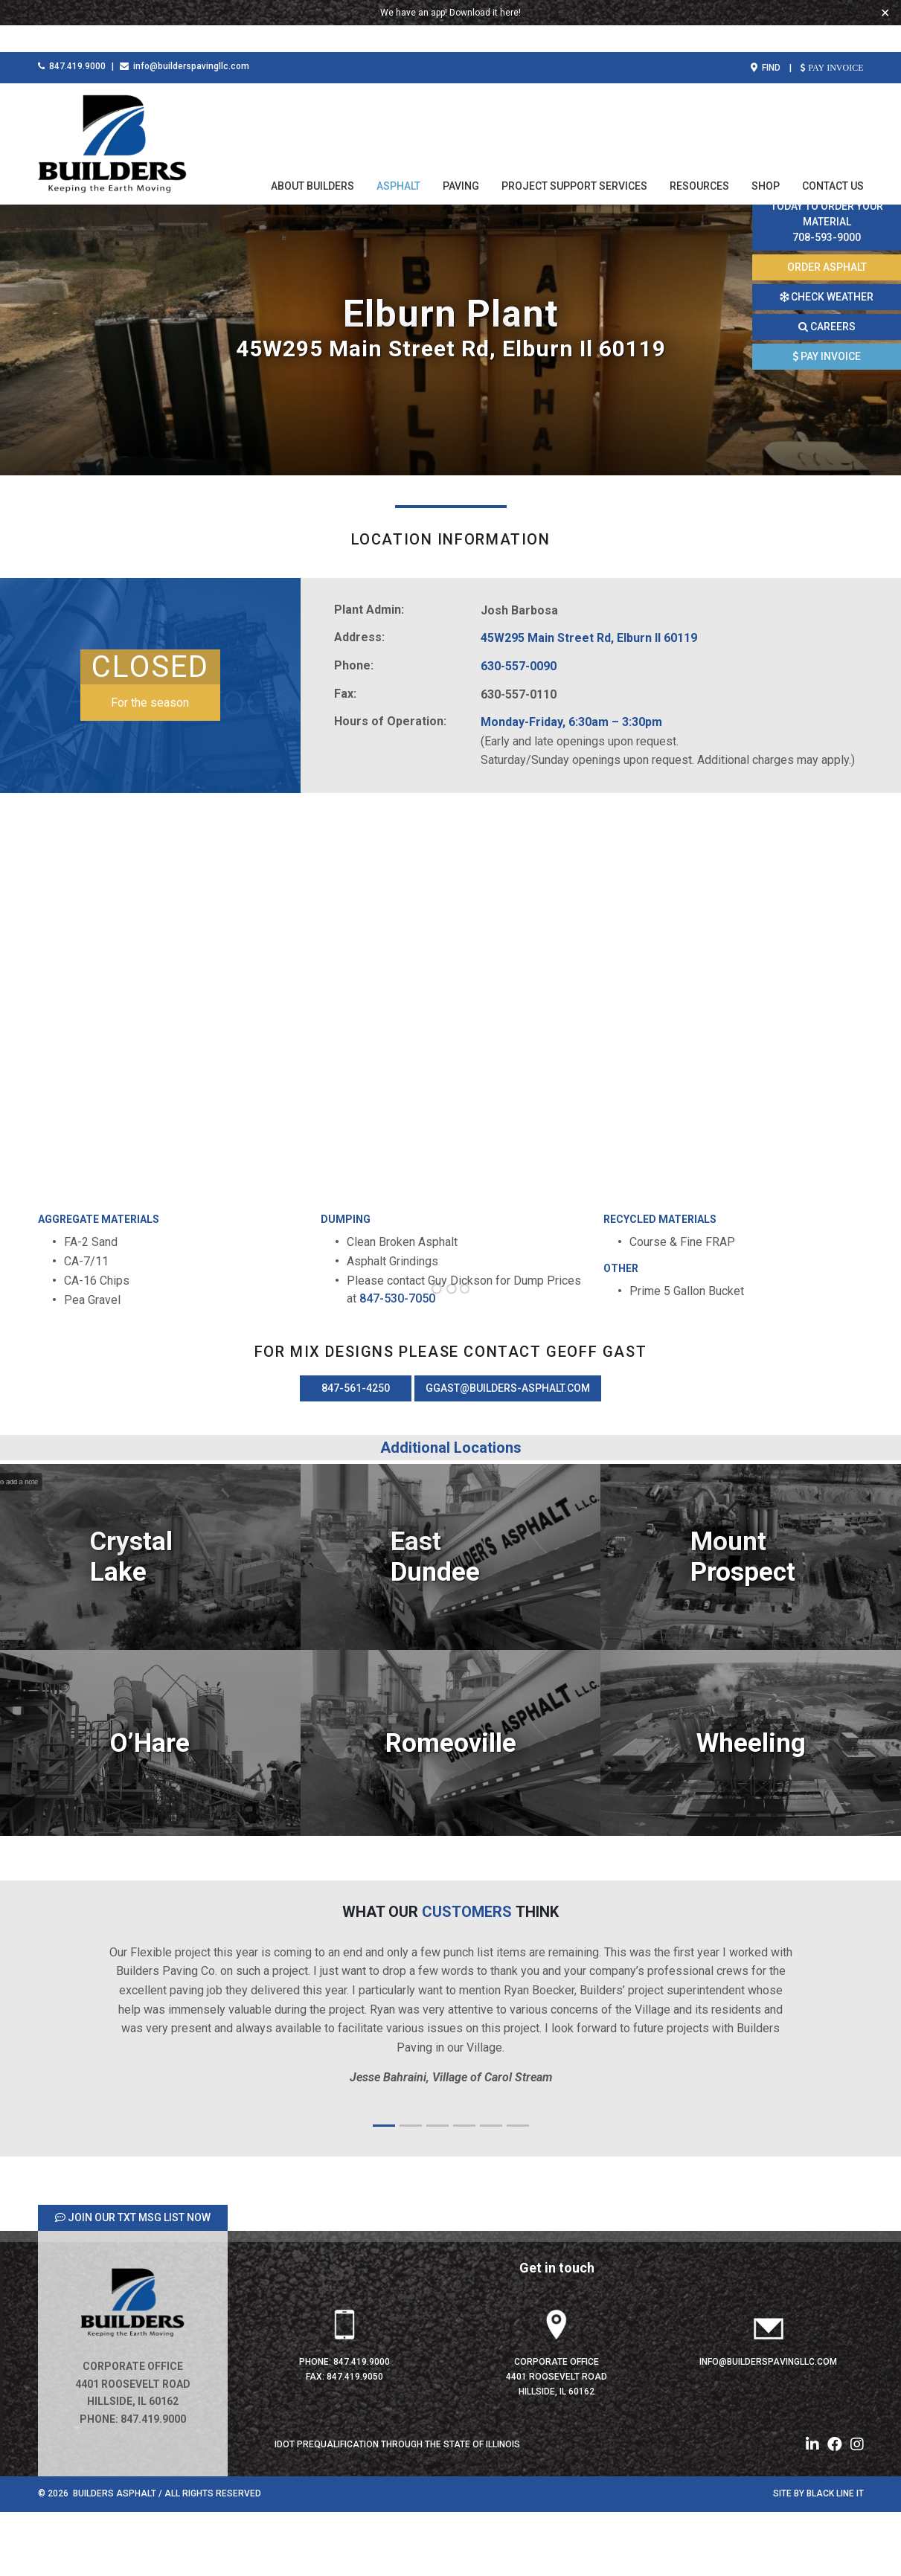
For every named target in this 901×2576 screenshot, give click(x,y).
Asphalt (398, 159)
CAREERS (827, 327)
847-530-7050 (398, 1364)
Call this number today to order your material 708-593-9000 (827, 213)
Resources (699, 159)
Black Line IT (835, 2559)
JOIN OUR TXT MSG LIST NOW (133, 2283)
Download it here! (485, 12)
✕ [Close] (885, 13)
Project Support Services (574, 159)
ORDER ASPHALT (827, 267)
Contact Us (833, 159)
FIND (765, 41)
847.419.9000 (72, 39)
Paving (461, 159)
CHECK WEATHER (826, 297)
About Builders (312, 159)
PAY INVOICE (834, 40)
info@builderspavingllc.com (184, 39)
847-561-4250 (355, 1453)
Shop (765, 159)
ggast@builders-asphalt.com (508, 1453)
